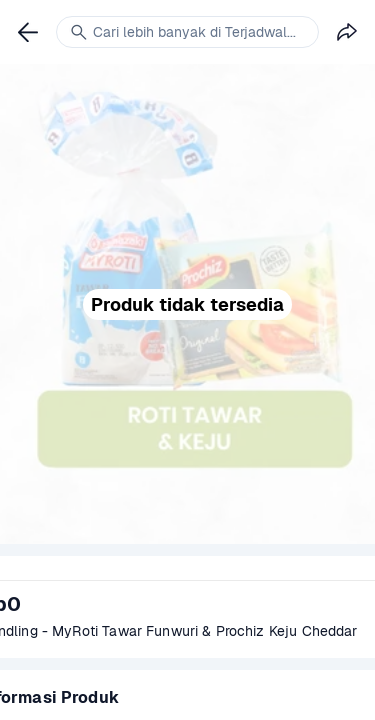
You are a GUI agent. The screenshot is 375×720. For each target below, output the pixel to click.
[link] (28, 32)
